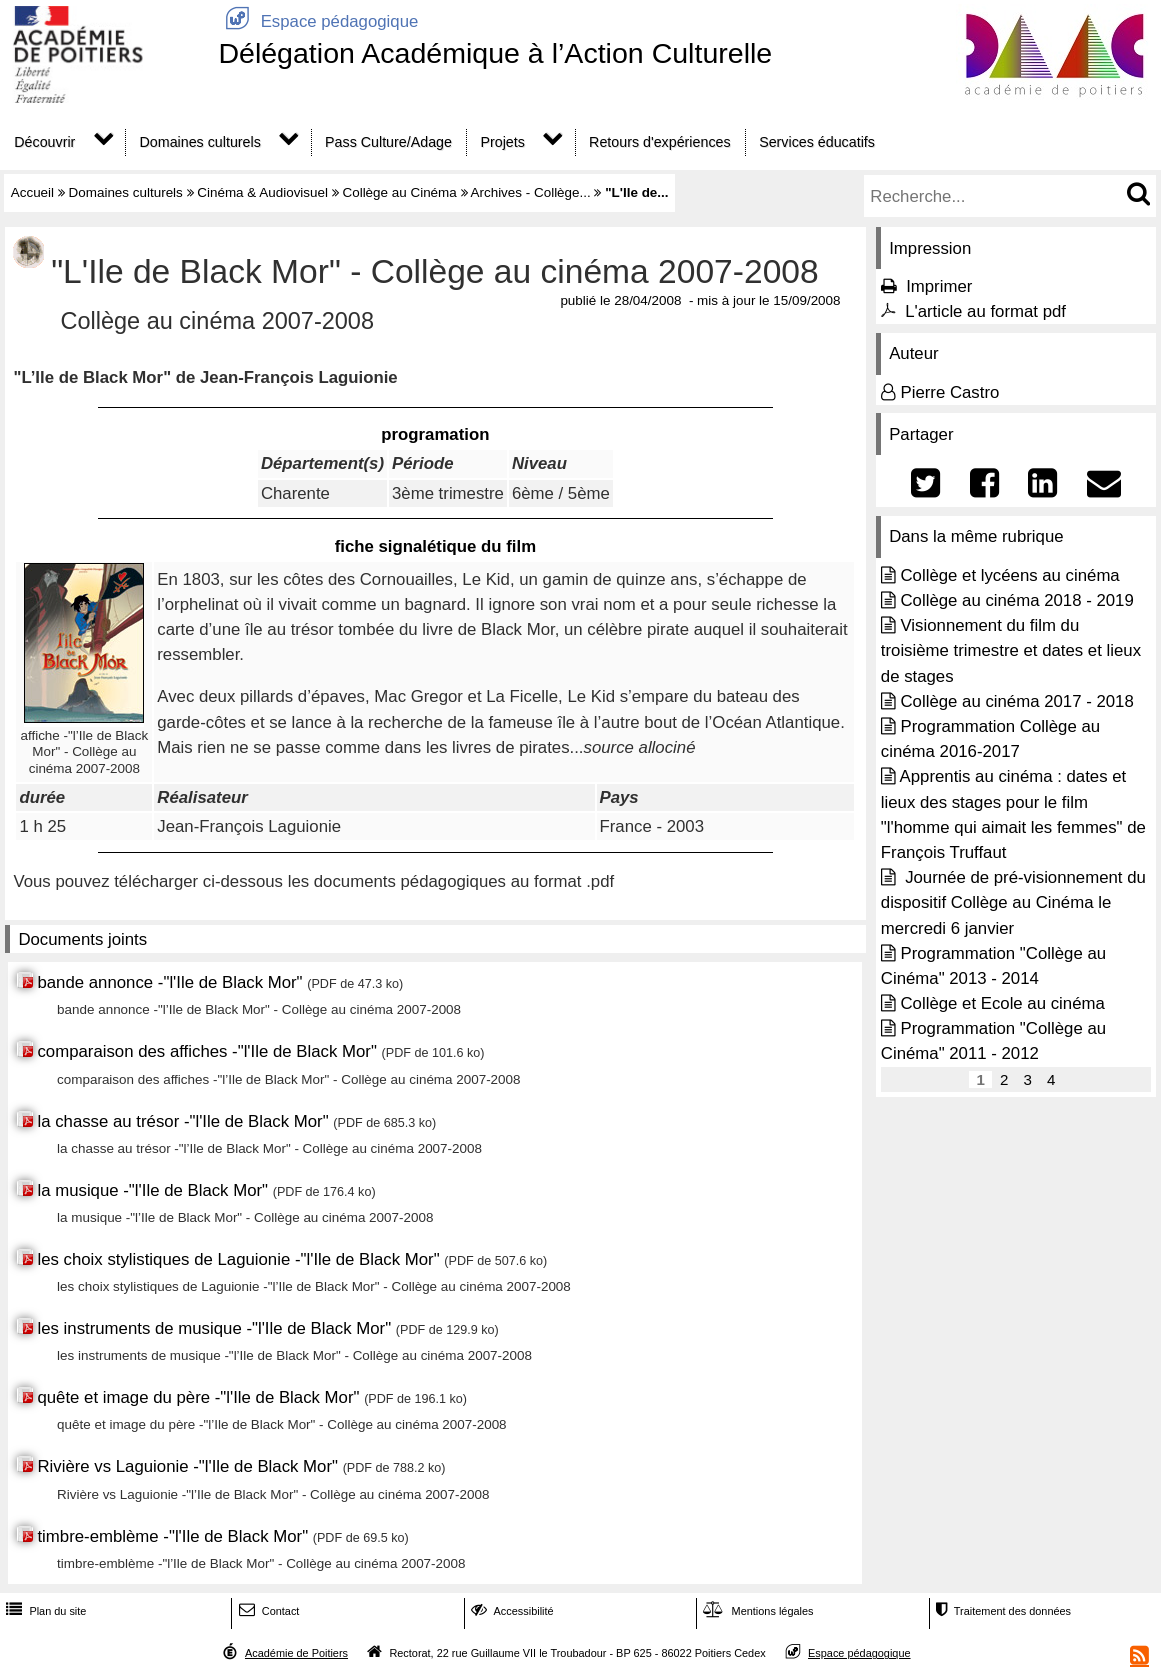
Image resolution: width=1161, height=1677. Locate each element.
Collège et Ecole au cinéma (1002, 1003)
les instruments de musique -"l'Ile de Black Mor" (214, 1328)
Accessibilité (510, 1611)
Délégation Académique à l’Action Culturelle (495, 53)
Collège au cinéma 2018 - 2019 (1016, 600)
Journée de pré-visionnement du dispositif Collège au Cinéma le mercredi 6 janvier (1013, 902)
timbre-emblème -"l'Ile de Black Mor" (172, 1536)
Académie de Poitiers (296, 1653)
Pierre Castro (949, 392)
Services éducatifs (817, 142)
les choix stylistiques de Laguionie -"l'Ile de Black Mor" (238, 1259)
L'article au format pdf (985, 311)
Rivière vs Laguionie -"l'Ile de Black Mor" (187, 1466)
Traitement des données (1001, 1611)
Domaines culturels (200, 142)
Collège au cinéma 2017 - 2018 (1016, 701)
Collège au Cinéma (399, 192)
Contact (267, 1611)
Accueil (32, 192)
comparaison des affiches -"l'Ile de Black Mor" (206, 1051)
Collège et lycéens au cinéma (1009, 575)
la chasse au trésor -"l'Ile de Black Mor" (185, 1121)
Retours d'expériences (660, 142)
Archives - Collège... (531, 192)
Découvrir (44, 142)
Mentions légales (756, 1611)
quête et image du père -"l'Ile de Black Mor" (200, 1397)
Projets (502, 142)
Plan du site (44, 1611)
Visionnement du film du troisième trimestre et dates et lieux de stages (1011, 650)
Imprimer (939, 286)
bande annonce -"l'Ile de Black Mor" (169, 982)
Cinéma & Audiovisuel (262, 192)
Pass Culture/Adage (388, 142)
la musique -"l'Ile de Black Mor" (152, 1190)
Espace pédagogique (318, 21)
